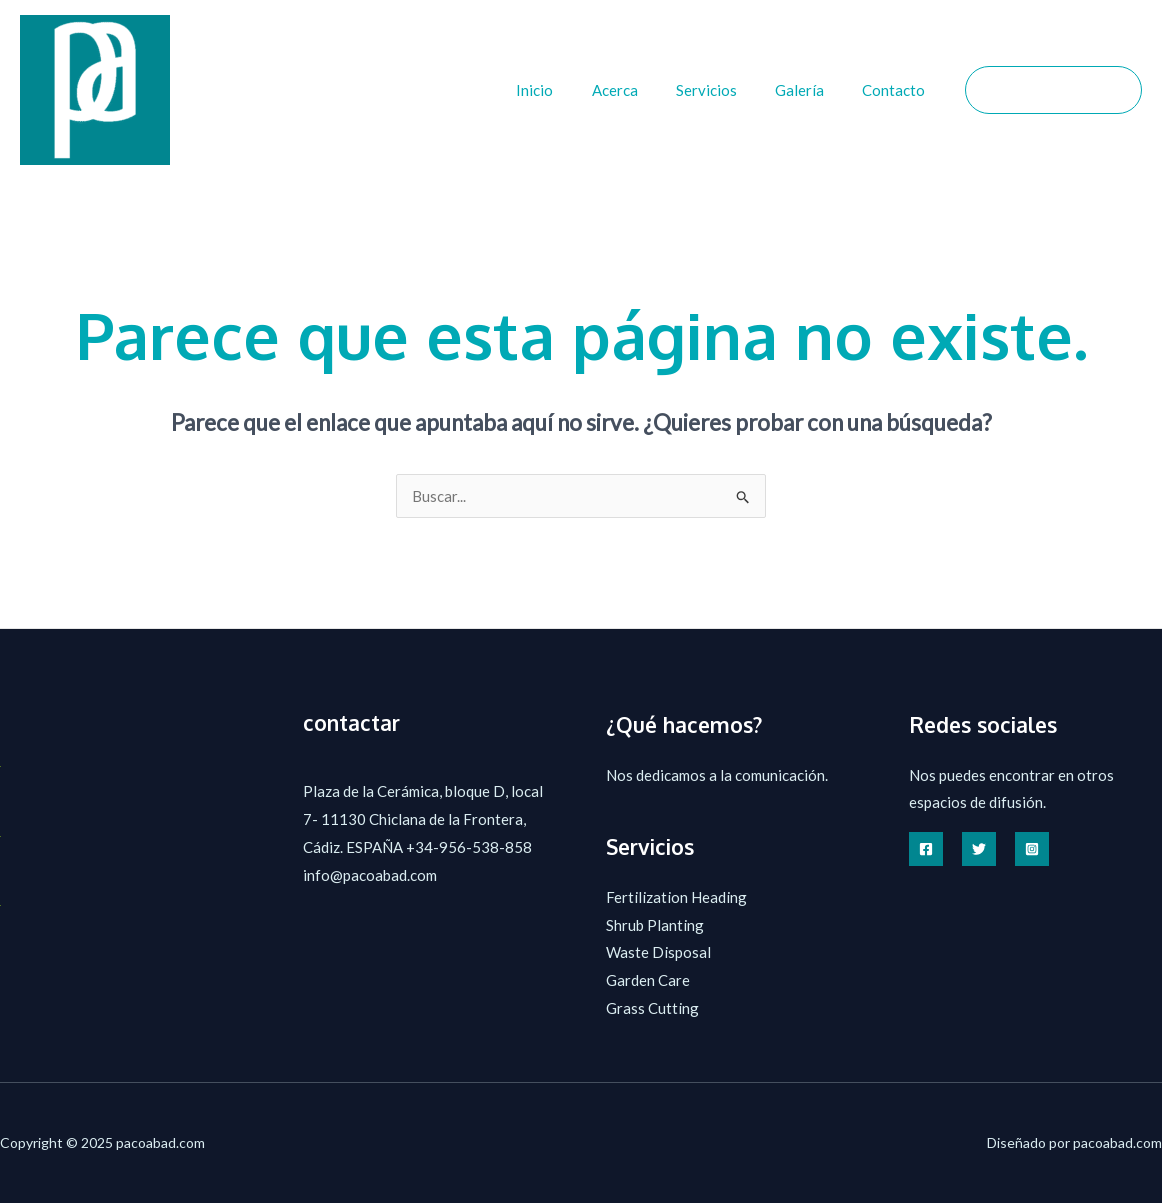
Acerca (644, 90)
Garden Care (648, 980)
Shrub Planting (655, 925)
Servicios (727, 90)
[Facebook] (926, 849)
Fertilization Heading (676, 897)
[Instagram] (1032, 849)
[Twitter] (979, 849)
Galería (812, 90)
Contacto (898, 90)
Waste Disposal (658, 953)
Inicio (572, 90)
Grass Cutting (652, 1008)
